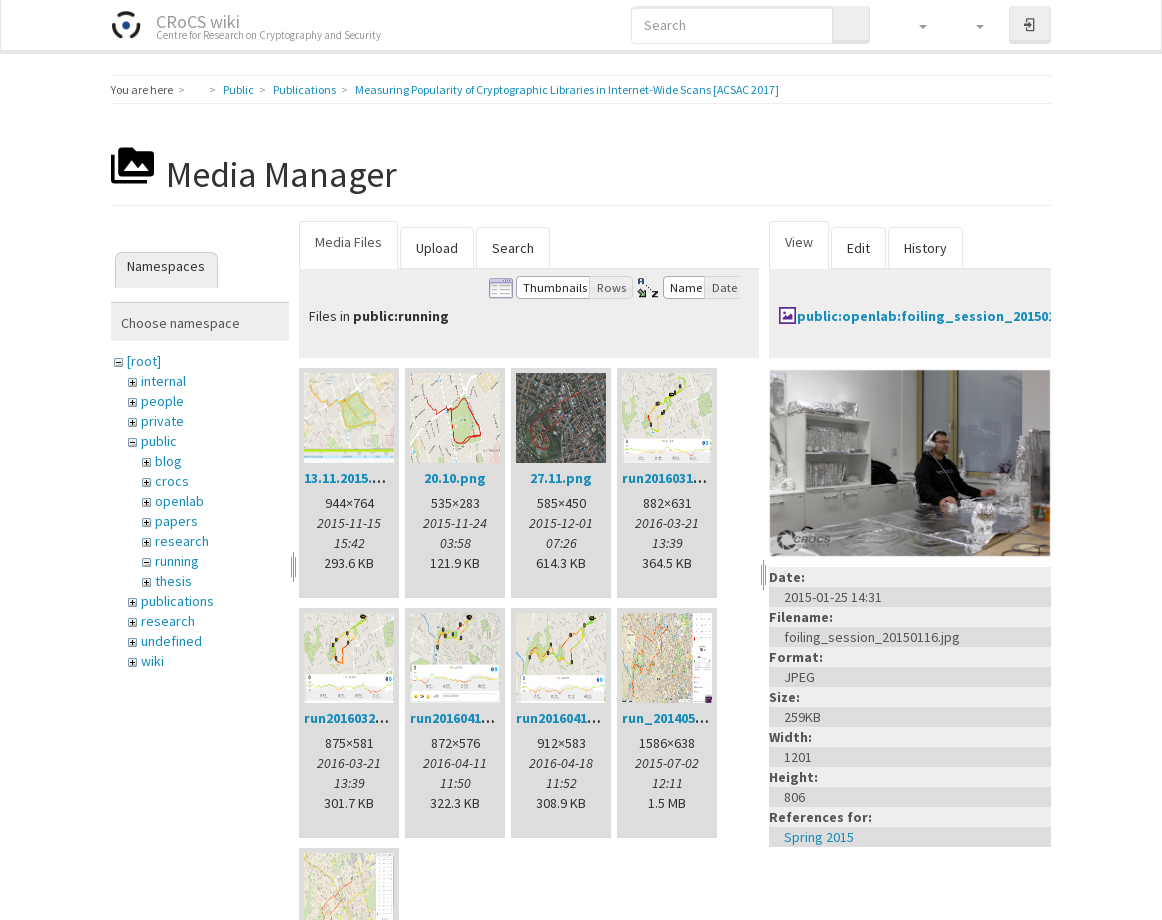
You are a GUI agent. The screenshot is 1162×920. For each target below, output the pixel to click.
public (159, 441)
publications (177, 601)
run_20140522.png (680, 718)
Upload (437, 248)
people (162, 401)
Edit (858, 248)
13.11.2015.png (351, 478)
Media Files (348, 242)
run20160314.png (676, 478)
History (925, 248)
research (182, 541)
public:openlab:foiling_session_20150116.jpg (946, 316)
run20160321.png (358, 718)
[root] (144, 361)
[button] (913, 25)
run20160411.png (464, 718)
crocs (172, 481)
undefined (171, 641)
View (799, 242)
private (162, 421)
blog (168, 461)
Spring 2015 (819, 837)
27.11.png (561, 478)
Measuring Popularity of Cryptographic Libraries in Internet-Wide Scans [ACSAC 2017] (567, 89)
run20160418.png (570, 718)
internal (163, 381)
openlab (179, 501)
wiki (152, 661)
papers (176, 521)
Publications (304, 89)
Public (238, 89)
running (177, 561)
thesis (173, 581)
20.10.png (455, 478)
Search (513, 248)
